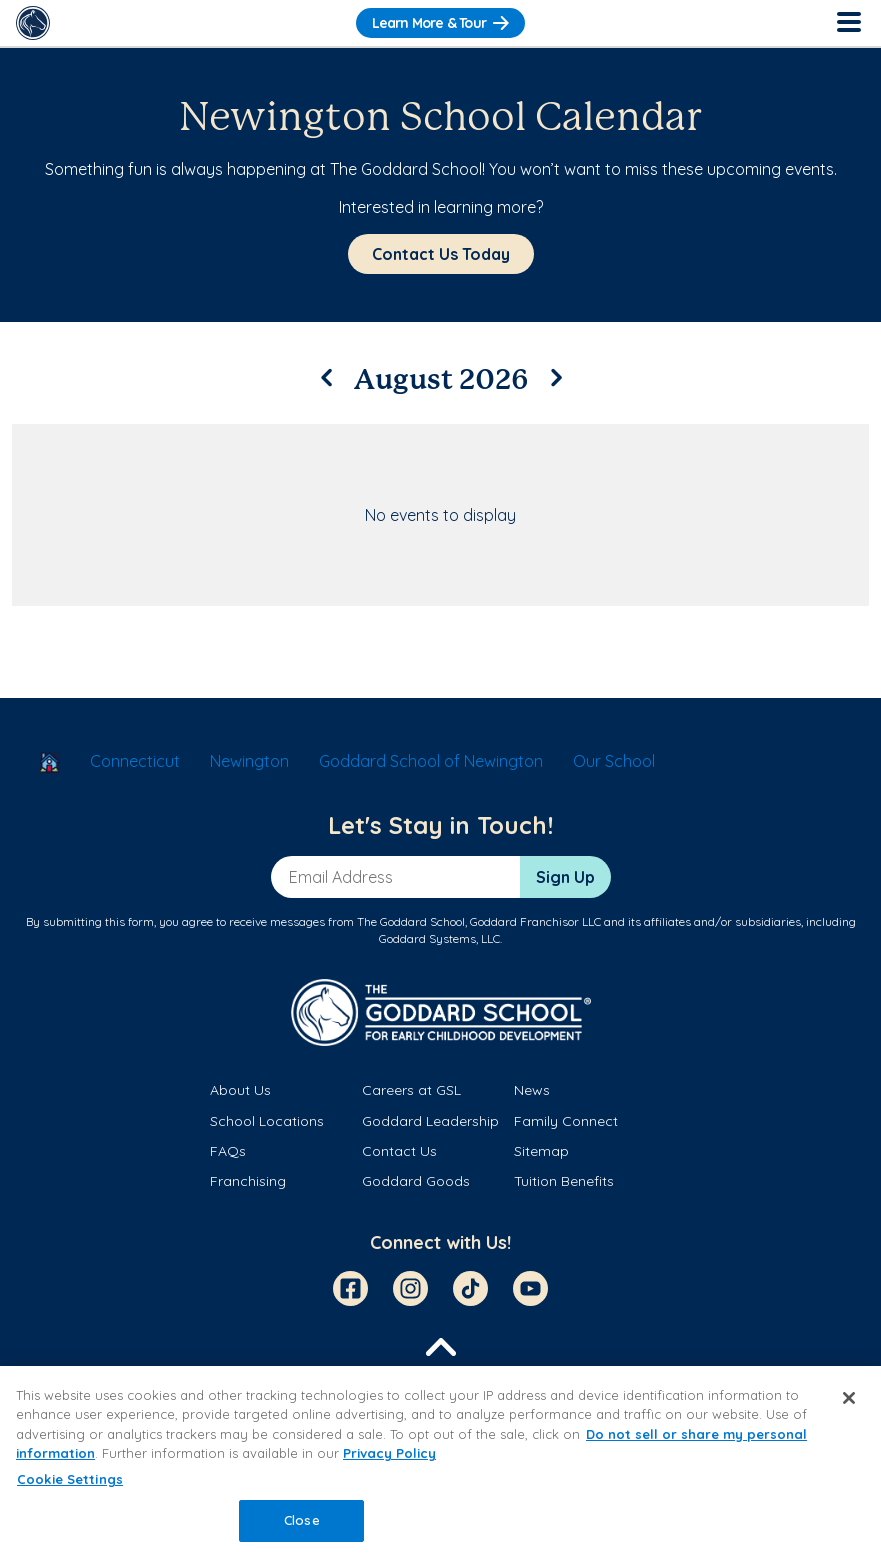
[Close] (849, 1398)
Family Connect (566, 1121)
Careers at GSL (411, 1090)
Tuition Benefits (564, 1181)
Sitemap (541, 1151)
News (532, 1090)
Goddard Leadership (430, 1121)
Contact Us (399, 1151)
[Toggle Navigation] (848, 23)
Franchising (248, 1181)
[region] (440, 1462)
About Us (240, 1090)
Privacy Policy (389, 1453)
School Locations (267, 1121)
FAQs (228, 1151)
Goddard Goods (416, 1181)
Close (302, 1520)
